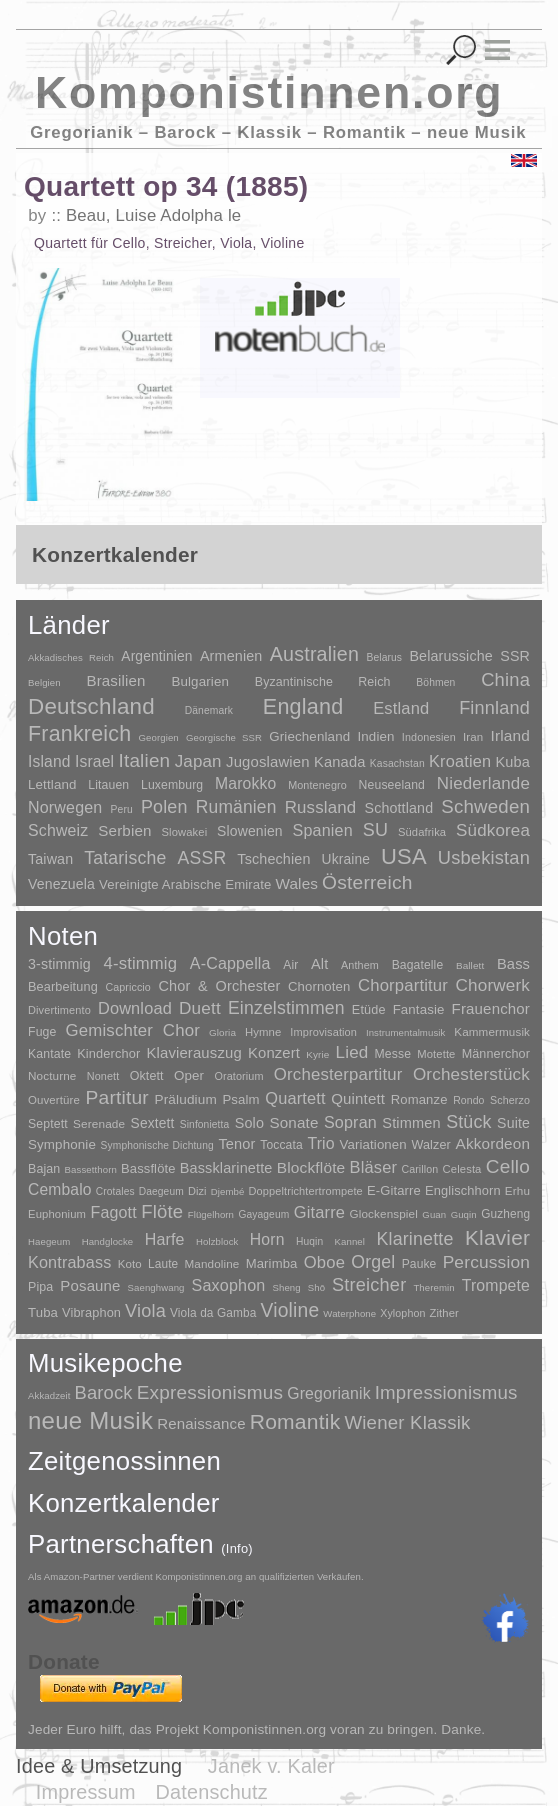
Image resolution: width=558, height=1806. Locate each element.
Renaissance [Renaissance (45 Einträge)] (201, 1423)
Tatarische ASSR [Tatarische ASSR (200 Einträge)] (155, 858)
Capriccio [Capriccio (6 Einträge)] (128, 987)
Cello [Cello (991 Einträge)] (508, 1166)
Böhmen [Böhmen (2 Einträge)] (435, 682)
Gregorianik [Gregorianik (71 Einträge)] (329, 1393)
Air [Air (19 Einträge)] (290, 965)
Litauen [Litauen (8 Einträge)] (108, 785)
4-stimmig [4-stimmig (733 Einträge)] (141, 963)
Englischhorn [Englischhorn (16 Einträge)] (463, 1190)
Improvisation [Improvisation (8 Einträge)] (323, 1032)
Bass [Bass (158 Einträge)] (513, 964)
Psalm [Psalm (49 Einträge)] (240, 1099)
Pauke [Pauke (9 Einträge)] (419, 1264)
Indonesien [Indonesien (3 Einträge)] (429, 737)
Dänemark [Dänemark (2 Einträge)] (209, 710)
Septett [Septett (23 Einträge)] (48, 1124)
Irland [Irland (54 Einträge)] (510, 735)
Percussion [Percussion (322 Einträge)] (486, 1262)
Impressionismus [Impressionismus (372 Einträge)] (446, 1392)
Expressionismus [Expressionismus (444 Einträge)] (210, 1392)
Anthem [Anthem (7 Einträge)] (360, 965)
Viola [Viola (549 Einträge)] (145, 1311)
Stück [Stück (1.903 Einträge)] (469, 1122)
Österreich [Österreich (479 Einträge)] (367, 882)
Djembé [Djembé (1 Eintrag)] (228, 1191)
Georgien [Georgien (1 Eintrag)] (159, 737)
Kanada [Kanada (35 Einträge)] (339, 762)
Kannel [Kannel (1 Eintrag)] (350, 1241)
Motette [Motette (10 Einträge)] (436, 1054)
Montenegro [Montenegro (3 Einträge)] (317, 785)
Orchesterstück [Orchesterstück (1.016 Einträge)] (471, 1074)
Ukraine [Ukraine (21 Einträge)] (346, 859)
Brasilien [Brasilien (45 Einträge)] (115, 680)
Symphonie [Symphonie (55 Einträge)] (62, 1144)
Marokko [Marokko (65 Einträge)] (245, 783)
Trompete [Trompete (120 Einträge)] (496, 1285)
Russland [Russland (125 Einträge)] (321, 807)
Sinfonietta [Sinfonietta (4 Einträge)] (205, 1124)
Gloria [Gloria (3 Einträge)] (222, 1032)
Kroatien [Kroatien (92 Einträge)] (460, 761)
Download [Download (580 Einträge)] (135, 1008)
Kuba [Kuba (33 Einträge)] (512, 762)
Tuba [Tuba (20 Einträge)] (43, 1312)
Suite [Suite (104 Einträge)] (513, 1123)
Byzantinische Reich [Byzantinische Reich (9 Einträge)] (323, 682)
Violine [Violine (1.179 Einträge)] (289, 1310)
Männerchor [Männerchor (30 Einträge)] (496, 1054)
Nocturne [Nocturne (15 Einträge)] (52, 1075)
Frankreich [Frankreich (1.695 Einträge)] (79, 734)
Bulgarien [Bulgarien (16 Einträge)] (200, 681)
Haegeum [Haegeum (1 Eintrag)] (49, 1241)
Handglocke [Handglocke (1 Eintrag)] (108, 1241)
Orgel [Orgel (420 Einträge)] (373, 1262)
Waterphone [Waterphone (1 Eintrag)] (349, 1313)
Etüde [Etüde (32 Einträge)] (369, 1010)
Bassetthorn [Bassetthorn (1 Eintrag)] (91, 1169)
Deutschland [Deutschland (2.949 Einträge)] (91, 706)
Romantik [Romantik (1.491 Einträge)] (295, 1421)
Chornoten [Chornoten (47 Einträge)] (319, 986)
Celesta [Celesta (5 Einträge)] (462, 1169)
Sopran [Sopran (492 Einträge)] (350, 1122)
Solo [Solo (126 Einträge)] (249, 1123)
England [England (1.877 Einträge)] (303, 706)
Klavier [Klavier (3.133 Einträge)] (497, 1237)
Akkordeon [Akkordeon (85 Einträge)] (493, 1143)
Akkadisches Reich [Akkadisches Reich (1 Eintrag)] (71, 657)
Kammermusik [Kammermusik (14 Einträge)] (492, 1031)
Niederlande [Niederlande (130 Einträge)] (483, 783)
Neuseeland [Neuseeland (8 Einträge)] (392, 785)
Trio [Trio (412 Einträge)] (320, 1143)
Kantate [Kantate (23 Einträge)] (49, 1054)
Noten (63, 936)
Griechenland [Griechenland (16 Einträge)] (309, 736)
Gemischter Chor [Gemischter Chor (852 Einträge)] (132, 1030)
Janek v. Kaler (271, 1766)
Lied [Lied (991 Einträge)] (352, 1052)
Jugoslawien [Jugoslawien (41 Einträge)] (268, 761)
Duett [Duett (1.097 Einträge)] (200, 1008)
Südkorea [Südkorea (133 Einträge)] (493, 830)
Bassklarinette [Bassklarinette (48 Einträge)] (226, 1168)
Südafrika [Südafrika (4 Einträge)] (422, 832)
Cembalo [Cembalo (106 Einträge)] (60, 1189)
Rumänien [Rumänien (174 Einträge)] (236, 807)
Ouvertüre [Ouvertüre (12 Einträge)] (54, 1100)
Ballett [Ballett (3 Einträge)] (470, 965)
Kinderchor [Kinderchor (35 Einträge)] (108, 1053)
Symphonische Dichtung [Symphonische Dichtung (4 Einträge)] (157, 1145)
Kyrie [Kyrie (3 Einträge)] (317, 1054)
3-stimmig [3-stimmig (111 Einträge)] (59, 964)
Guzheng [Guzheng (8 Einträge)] (505, 1214)
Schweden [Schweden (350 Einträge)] (485, 806)
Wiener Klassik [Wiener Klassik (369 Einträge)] (407, 1422)
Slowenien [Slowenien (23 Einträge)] (250, 831)
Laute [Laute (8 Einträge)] (163, 1264)
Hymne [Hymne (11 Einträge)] (263, 1032)
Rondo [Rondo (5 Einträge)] (468, 1100)
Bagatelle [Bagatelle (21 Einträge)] (418, 965)
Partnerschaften (140, 1544)
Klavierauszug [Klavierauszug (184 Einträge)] (193, 1053)
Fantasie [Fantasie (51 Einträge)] (419, 1009)
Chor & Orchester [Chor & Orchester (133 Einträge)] (219, 986)
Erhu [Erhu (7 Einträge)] (517, 1190)
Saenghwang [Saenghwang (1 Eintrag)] (156, 1287)
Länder (69, 625)
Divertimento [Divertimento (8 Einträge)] (59, 1010)
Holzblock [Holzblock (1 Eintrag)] (217, 1241)
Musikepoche (105, 1363)
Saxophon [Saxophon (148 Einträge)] (229, 1285)
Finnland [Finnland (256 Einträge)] (494, 708)
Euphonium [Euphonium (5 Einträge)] (57, 1214)
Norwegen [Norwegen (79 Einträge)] (65, 807)
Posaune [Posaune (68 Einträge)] (90, 1285)
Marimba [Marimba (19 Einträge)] (272, 1263)
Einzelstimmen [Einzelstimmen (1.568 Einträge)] (286, 1008)
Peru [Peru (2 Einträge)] (122, 809)
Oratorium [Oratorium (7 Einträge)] (238, 1076)
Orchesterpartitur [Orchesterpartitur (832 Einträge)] (338, 1074)
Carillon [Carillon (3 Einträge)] (419, 1169)
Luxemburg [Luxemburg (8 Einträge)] (172, 785)
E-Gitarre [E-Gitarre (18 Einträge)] (394, 1190)
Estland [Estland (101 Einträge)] (401, 708)
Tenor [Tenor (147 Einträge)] (236, 1144)
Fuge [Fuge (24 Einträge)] (42, 1032)
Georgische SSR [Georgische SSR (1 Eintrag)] (224, 737)
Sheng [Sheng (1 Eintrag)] (286, 1287)
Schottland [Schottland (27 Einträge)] (399, 808)
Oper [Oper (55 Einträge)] (189, 1075)
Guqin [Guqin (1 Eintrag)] (464, 1214)
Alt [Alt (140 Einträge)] (319, 964)
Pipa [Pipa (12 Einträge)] (40, 1287)
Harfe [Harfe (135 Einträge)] (165, 1239)
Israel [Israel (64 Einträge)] (94, 761)
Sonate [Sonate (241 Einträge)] (293, 1122)
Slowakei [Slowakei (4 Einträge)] (185, 832)
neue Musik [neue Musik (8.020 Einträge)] (90, 1420)
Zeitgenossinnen (124, 1461)
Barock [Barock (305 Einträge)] (103, 1392)
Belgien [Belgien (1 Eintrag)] (44, 682)
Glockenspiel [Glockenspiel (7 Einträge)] (384, 1213)
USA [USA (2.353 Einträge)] (404, 856)
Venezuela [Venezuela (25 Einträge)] (61, 884)
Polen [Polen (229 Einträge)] (164, 807)
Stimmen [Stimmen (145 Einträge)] (411, 1123)
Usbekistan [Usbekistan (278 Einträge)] (484, 857)
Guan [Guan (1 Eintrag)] (434, 1214)
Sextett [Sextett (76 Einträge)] (153, 1123)
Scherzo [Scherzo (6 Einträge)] (510, 1100)
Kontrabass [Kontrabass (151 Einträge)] (69, 1262)
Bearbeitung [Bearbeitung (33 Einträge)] (63, 987)
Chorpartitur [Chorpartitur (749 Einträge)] (403, 985)
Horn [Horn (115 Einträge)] (267, 1239)
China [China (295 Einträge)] (505, 679)
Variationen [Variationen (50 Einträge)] (372, 1144)
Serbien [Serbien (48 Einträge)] (124, 830)
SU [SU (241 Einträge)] (375, 830)
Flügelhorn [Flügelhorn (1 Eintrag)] (211, 1214)
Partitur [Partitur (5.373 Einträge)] (117, 1097)
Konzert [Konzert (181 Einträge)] (274, 1053)
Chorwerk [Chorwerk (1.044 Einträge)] (493, 985)
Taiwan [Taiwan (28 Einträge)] (50, 859)
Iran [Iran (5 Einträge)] (473, 737)
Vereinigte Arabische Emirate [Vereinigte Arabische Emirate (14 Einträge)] (185, 884)
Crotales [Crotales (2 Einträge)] (115, 1191)
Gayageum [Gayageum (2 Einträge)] (263, 1214)
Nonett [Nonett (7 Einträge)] (103, 1076)
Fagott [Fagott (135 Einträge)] (113, 1212)
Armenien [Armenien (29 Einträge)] (231, 656)
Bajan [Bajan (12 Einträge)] (44, 1169)
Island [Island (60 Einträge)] (49, 761)
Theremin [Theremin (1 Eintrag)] (433, 1287)
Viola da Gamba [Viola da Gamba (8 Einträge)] (213, 1313)
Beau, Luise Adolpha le (153, 215)
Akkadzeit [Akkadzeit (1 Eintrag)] (49, 1395)
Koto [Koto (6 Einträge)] (130, 1264)
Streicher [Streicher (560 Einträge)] (369, 1285)
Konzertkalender (124, 1503)
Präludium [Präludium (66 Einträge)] (186, 1099)
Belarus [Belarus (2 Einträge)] (384, 657)
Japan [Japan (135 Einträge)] (198, 761)
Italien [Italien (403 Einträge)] (145, 760)
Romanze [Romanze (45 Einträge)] (419, 1099)
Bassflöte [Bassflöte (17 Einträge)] (148, 1168)
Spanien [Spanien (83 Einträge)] (323, 830)
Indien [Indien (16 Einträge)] (375, 736)
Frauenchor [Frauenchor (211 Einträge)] (491, 1008)
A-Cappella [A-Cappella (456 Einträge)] (230, 963)
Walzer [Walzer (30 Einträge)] (430, 1145)
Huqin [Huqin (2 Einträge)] (309, 1241)
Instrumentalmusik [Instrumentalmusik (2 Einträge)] (405, 1032)
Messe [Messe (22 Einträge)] (393, 1054)
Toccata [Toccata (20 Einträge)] (281, 1145)
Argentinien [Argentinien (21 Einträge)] (156, 656)
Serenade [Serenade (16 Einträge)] (99, 1124)
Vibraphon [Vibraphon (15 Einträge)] (91, 1312)
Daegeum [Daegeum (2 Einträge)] (161, 1191)
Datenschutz (212, 1792)
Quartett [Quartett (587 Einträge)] (295, 1098)
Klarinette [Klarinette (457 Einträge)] (414, 1239)
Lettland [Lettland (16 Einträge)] (52, 784)
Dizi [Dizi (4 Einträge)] (197, 1191)
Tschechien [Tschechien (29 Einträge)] (273, 859)
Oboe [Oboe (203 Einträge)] (324, 1262)
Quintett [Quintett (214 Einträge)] (358, 1098)
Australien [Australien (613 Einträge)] (314, 654)
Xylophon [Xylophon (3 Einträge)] (402, 1313)
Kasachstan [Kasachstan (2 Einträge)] (397, 763)
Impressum (86, 1792)
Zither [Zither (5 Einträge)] (443, 1313)
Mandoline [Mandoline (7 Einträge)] (211, 1263)
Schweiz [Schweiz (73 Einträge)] (58, 830)
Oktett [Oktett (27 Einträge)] (147, 1076)
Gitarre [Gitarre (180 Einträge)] (319, 1212)
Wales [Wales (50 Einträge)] (296, 883)
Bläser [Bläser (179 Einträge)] (374, 1167)
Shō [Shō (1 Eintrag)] (316, 1287)
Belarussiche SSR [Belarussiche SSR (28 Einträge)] (469, 656)
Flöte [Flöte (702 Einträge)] (162, 1211)
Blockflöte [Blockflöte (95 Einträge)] (311, 1167)
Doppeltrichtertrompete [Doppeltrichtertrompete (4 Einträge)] (306, 1191)
